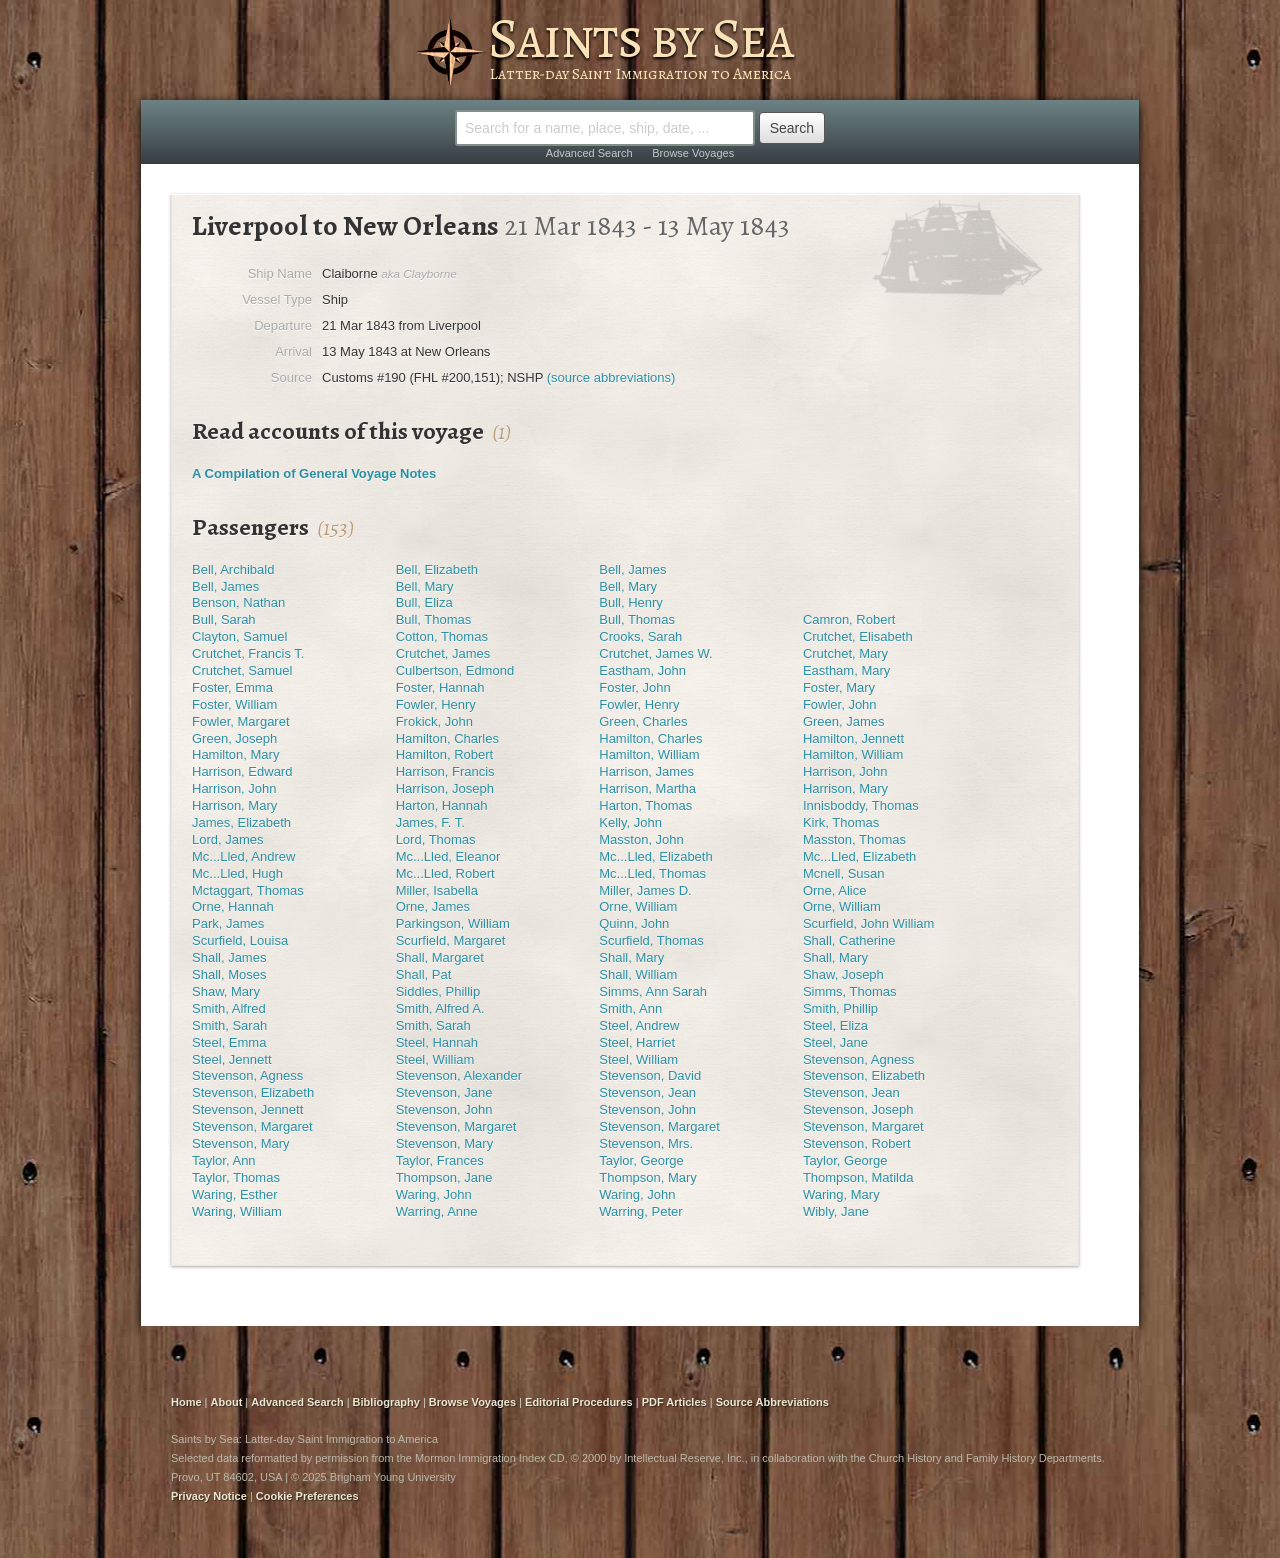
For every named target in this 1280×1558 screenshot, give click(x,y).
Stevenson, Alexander (459, 1075)
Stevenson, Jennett (247, 1109)
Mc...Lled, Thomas (652, 873)
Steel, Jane (835, 1042)
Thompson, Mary (648, 1177)
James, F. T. (430, 822)
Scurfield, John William (869, 923)
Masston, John (641, 839)
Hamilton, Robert (445, 754)
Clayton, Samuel (239, 636)
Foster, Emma (232, 687)
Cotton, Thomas (442, 636)
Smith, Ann (630, 1008)
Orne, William (638, 906)
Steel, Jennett (232, 1059)
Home (186, 1402)
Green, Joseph (234, 738)
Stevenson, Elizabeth (864, 1075)
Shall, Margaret (440, 957)
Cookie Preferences (307, 1496)
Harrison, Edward (242, 771)
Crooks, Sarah (640, 636)
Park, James (228, 923)
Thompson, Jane (444, 1177)
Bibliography (386, 1402)
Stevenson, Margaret (252, 1126)
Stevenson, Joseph (858, 1109)
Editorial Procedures (579, 1402)
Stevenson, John (444, 1109)
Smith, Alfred (229, 1008)
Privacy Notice (209, 1496)
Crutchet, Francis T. (248, 653)
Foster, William (234, 704)
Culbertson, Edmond (455, 670)
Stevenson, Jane (444, 1092)
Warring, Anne (437, 1211)
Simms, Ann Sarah (653, 991)
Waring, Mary (841, 1194)
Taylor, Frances (440, 1160)
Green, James (844, 721)
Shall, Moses (229, 974)
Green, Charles (643, 721)
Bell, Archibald (233, 569)
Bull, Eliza (424, 602)
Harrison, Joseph (445, 788)
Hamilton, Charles (447, 738)
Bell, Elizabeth (437, 569)
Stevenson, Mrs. (646, 1143)
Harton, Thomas (645, 805)
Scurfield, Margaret (451, 940)
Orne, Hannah (233, 906)
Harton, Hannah (442, 805)
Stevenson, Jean (647, 1092)
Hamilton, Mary (235, 754)
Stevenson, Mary (241, 1143)
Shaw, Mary (226, 991)
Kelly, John (630, 822)
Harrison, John (845, 771)
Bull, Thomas (434, 619)
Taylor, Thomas (236, 1177)
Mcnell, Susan (844, 873)
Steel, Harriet (637, 1042)
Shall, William (638, 974)
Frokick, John (434, 721)
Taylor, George (641, 1160)
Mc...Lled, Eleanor (448, 856)
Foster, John (635, 687)
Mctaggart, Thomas (248, 890)
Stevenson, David (650, 1075)
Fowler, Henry (436, 704)
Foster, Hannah (440, 687)
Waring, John (434, 1194)
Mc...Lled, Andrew (243, 856)
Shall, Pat (424, 974)
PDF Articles (674, 1402)
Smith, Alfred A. (440, 1008)
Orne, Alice (835, 890)
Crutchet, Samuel (242, 670)
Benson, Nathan (238, 602)
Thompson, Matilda (858, 1177)
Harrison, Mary (845, 788)
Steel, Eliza (835, 1025)
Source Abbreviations (772, 1402)
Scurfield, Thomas (651, 940)
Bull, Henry (631, 602)
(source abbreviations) (611, 377)
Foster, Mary (839, 687)
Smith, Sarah (229, 1025)
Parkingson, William (453, 923)
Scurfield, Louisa (240, 940)
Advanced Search (589, 153)
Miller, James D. (645, 890)
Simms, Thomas (850, 991)
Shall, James (229, 957)
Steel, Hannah (437, 1042)
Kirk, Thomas (841, 822)
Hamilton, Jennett (853, 738)
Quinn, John (634, 923)
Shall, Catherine (849, 940)
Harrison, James (646, 771)
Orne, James (433, 906)
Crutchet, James (443, 653)
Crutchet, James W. (655, 653)
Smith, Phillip (840, 1008)
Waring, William (237, 1211)
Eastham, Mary (846, 670)
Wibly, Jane (836, 1211)
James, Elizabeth (241, 822)
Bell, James (632, 569)
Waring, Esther (235, 1194)
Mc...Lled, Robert (445, 873)
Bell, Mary (425, 586)
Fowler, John (840, 704)
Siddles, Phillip (438, 991)
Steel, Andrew (639, 1025)
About (227, 1402)
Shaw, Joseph (843, 974)
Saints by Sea (640, 38)
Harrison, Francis (445, 771)
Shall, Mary (631, 957)
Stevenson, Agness (858, 1059)
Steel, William (435, 1059)
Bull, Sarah (224, 619)
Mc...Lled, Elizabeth (655, 856)
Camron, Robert (849, 619)
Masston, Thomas (854, 839)
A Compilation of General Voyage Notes (314, 473)
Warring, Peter (640, 1211)
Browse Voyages (693, 153)
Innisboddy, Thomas (861, 805)
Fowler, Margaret (241, 721)
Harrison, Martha (647, 788)
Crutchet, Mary (845, 653)
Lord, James (228, 839)
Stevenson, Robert (857, 1143)
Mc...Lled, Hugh (237, 873)
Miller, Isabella (437, 890)
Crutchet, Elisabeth (858, 636)
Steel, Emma (229, 1042)
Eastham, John (642, 670)
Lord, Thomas (436, 839)
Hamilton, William (649, 754)
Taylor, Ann (224, 1160)
